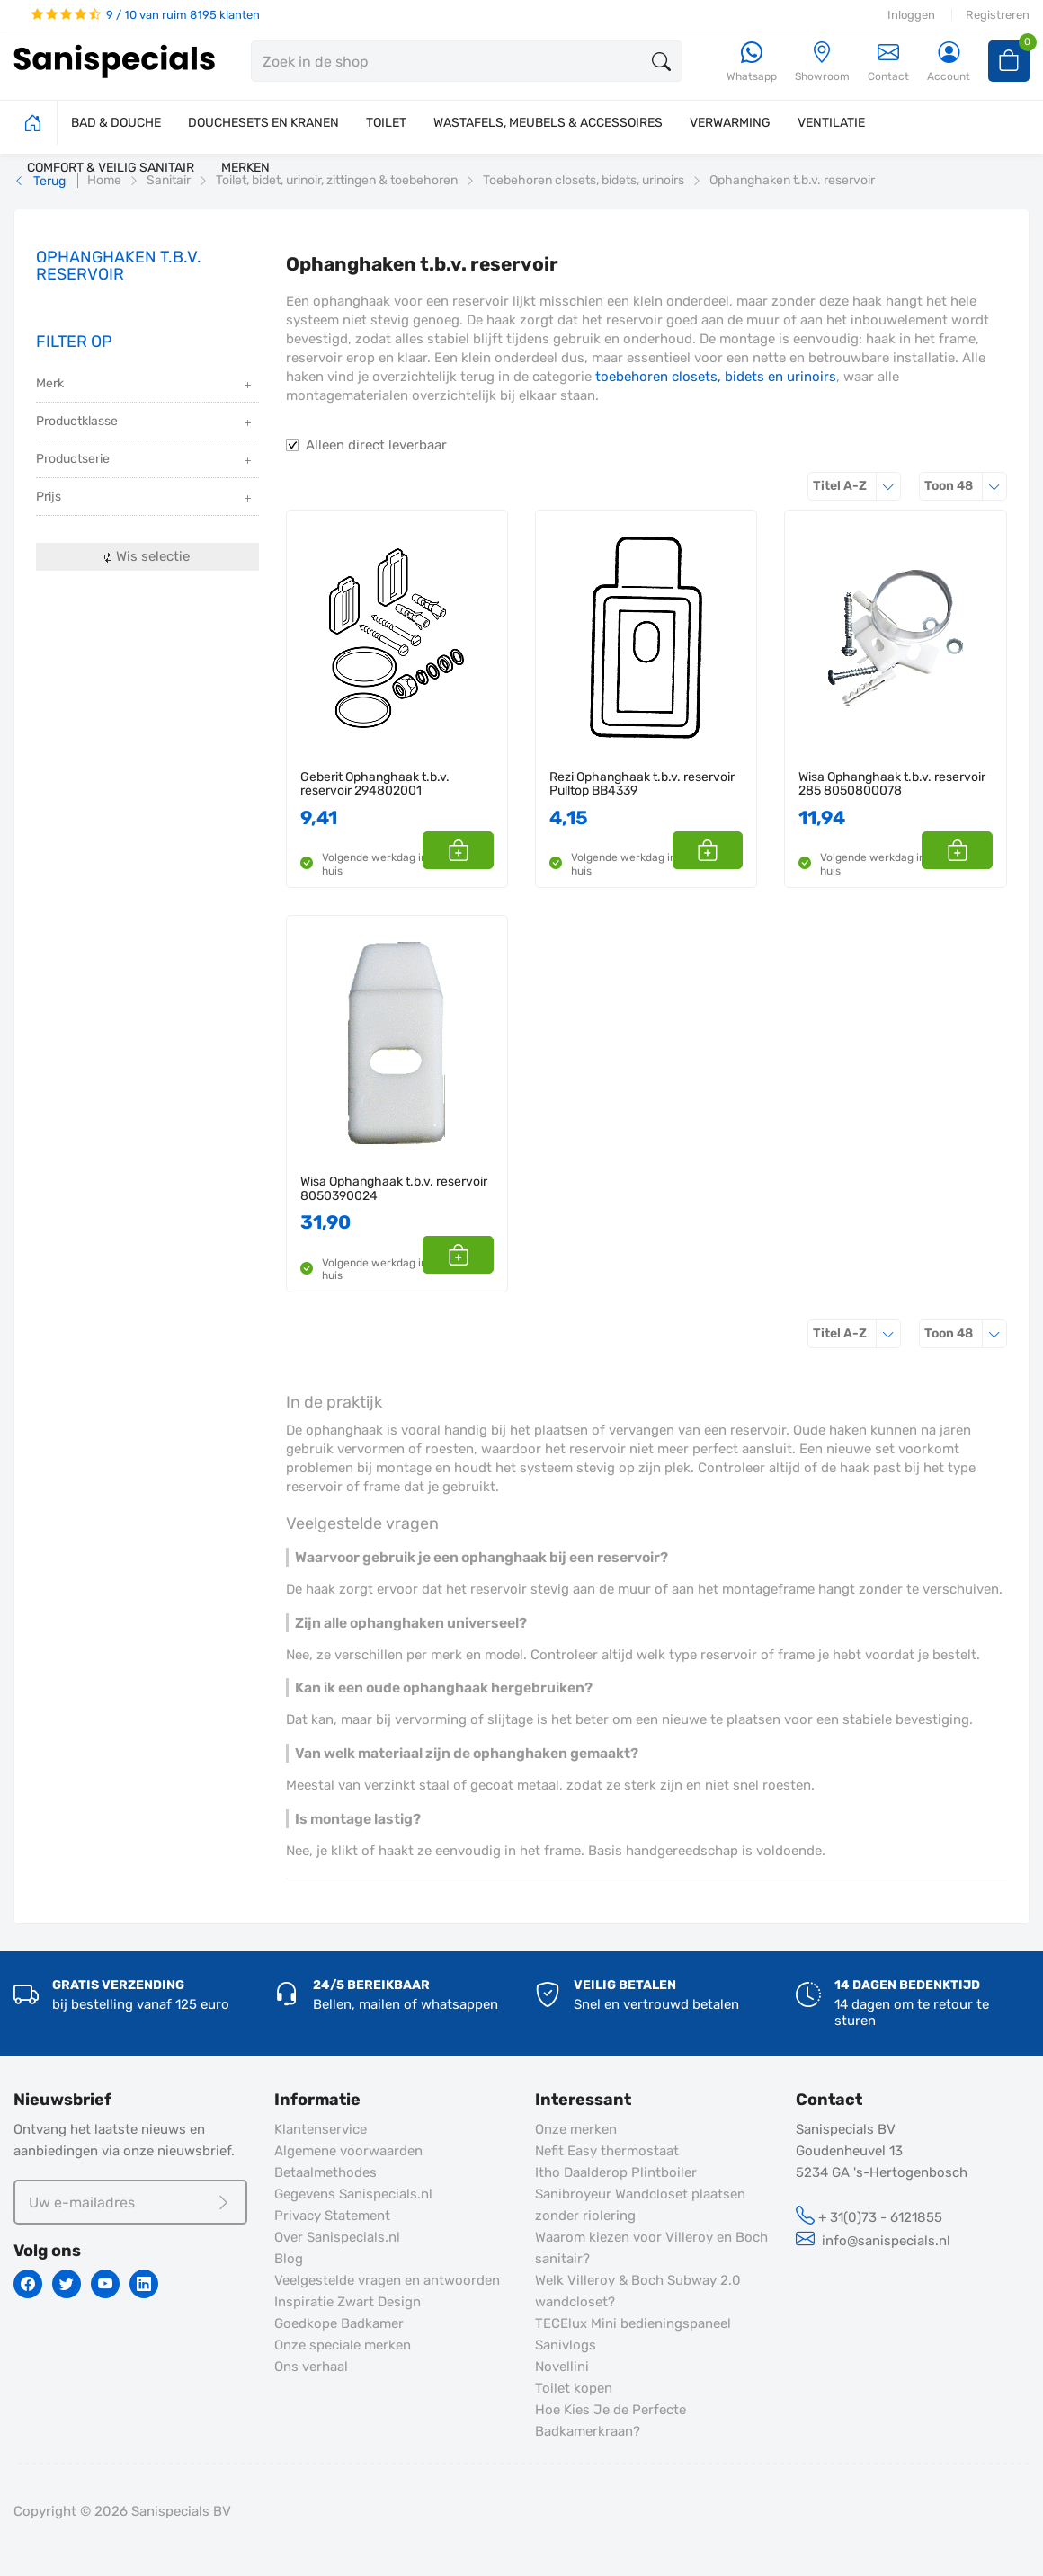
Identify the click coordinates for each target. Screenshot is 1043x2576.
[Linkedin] (143, 2284)
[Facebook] (27, 2284)
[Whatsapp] (752, 62)
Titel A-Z (857, 486)
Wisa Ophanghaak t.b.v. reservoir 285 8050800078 (891, 784)
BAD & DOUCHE (116, 122)
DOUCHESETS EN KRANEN (263, 122)
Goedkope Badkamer (339, 2323)
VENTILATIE (831, 122)
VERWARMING (730, 122)
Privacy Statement (332, 2215)
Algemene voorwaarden (348, 2151)
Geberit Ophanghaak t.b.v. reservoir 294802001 (375, 784)
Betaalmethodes (325, 2172)
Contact (888, 61)
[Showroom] (822, 62)
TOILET (386, 122)
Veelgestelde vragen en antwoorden (387, 2280)
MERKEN (245, 167)
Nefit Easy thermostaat (607, 2151)
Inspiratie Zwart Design (347, 2302)
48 (965, 486)
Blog (288, 2259)
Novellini (562, 2366)
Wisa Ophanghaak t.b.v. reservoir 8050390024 (393, 1189)
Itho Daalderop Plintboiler (616, 2172)
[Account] (948, 62)
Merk (145, 385)
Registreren (998, 15)
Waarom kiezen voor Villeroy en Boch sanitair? (651, 2248)
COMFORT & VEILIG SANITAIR (110, 167)
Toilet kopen (573, 2388)
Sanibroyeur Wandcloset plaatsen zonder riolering (640, 2205)
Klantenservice (320, 2129)
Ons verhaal (311, 2366)
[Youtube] (105, 2284)
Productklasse (145, 422)
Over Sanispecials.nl (337, 2237)
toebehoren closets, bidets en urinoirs (715, 377)
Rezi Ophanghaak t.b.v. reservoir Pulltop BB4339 (642, 784)
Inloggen (911, 15)
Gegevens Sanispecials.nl (353, 2194)
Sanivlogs (565, 2345)
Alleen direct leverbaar (376, 445)
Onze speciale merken (342, 2345)
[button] (473, 850)
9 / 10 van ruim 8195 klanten (145, 15)
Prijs (145, 498)
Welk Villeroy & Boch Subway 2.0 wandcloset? (638, 2291)
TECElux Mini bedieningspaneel (633, 2323)
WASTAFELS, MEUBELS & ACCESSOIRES (548, 122)
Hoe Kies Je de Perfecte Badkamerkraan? (610, 2420)
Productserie (145, 460)
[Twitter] (66, 2284)
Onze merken (576, 2129)
